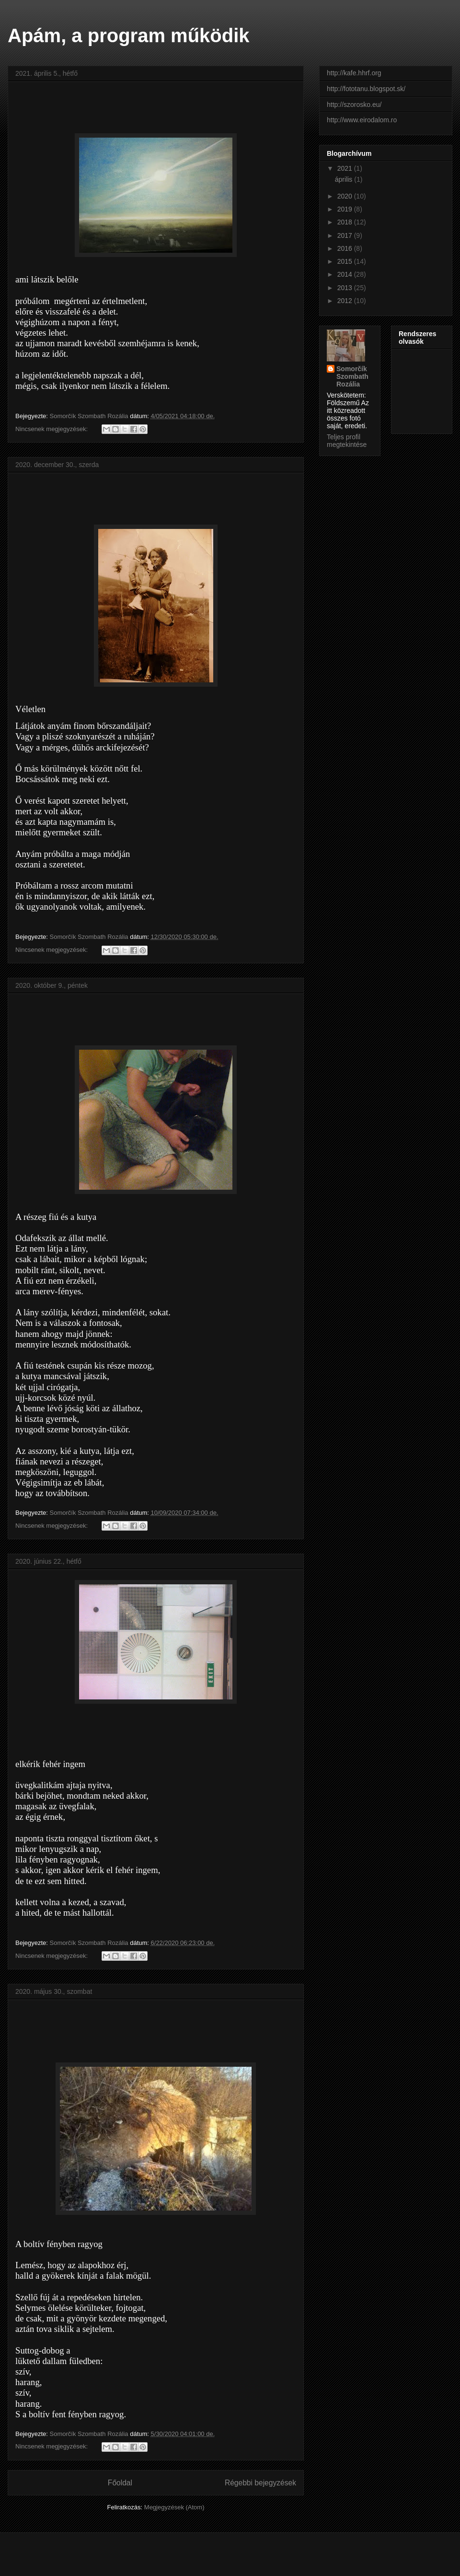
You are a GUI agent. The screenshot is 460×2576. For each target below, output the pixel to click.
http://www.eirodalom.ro (362, 120)
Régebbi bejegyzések (260, 2483)
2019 (345, 209)
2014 (345, 274)
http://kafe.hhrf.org (354, 73)
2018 (345, 222)
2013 (345, 288)
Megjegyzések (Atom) (174, 2507)
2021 (345, 168)
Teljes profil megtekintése (347, 440)
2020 (345, 196)
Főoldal (120, 2483)
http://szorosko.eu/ (354, 104)
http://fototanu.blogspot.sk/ (366, 89)
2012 (345, 300)
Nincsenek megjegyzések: (52, 429)
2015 (345, 261)
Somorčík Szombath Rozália (352, 376)
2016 (345, 248)
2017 (345, 235)
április (344, 179)
